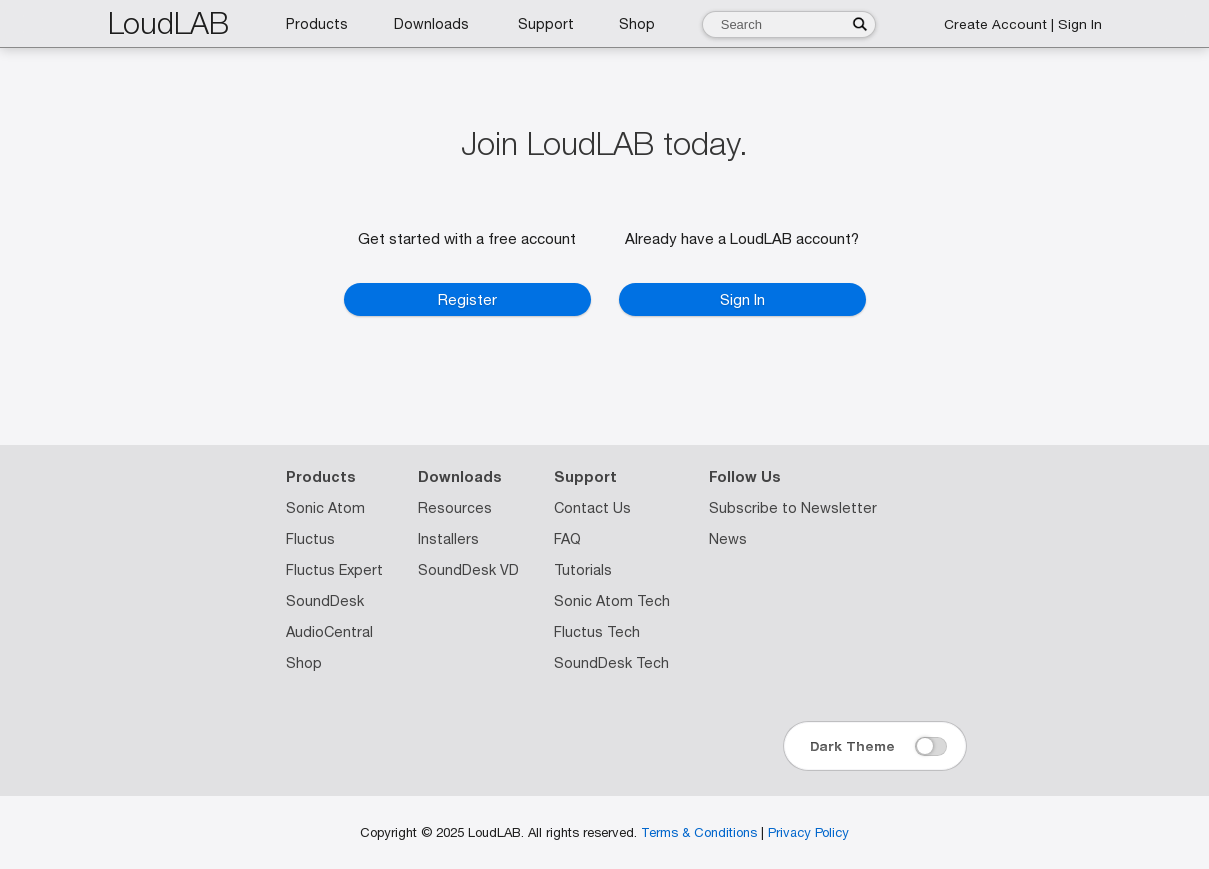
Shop (304, 663)
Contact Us (592, 508)
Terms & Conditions (699, 832)
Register (467, 299)
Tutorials (583, 570)
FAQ (567, 539)
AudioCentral (329, 632)
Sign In (1080, 24)
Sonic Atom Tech (612, 601)
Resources (455, 508)
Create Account (995, 24)
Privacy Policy (808, 832)
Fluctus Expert (334, 570)
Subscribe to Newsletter (793, 508)
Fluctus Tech (597, 632)
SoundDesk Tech (611, 663)
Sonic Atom (325, 508)
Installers (448, 539)
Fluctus (310, 539)
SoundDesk (325, 601)
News (728, 539)
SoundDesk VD (468, 570)
